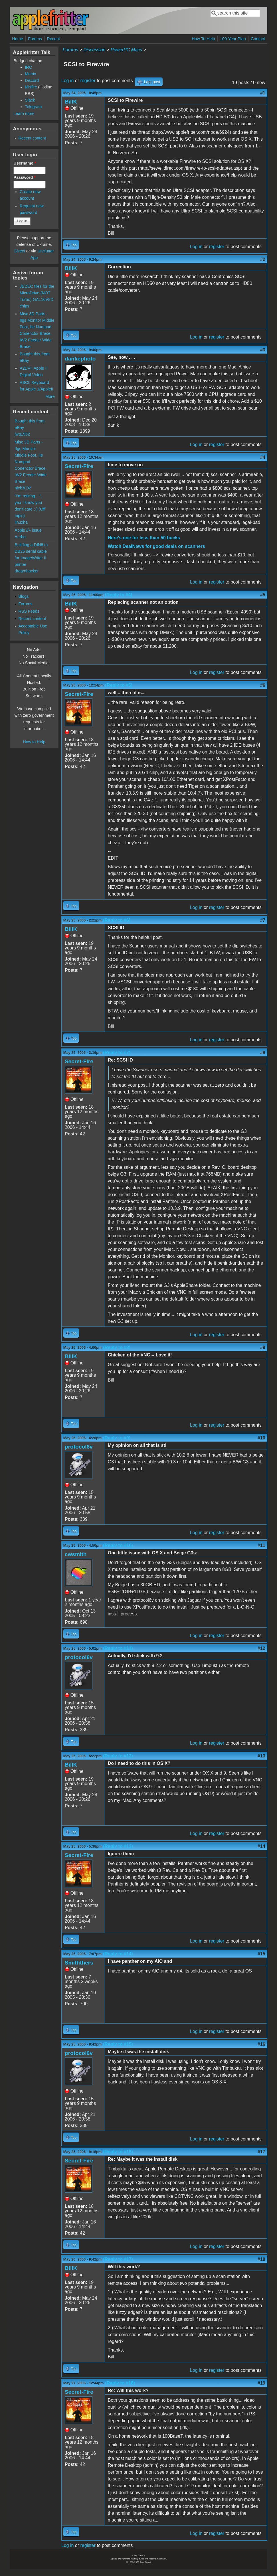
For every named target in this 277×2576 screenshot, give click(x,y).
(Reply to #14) (118, 1953)
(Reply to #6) (116, 920)
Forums (35, 39)
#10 (261, 1437)
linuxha (21, 522)
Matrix (30, 74)
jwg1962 (22, 434)
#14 (261, 1846)
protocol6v (79, 1447)
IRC (28, 67)
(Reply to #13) (118, 1846)
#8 (262, 1052)
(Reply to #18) (120, 2383)
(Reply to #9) (116, 1437)
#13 (261, 1755)
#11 (261, 1545)
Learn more (24, 113)
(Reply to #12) (118, 1755)
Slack (30, 100)
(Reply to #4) (118, 594)
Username (24, 163)
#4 (262, 457)
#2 (262, 259)
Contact (258, 39)
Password (24, 177)
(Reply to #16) (118, 2151)
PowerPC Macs (126, 49)
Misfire (31, 87)
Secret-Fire (79, 466)
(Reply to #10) (118, 1545)
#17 (261, 2151)
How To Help (203, 39)
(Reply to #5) (118, 685)
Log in (67, 80)
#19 (261, 2383)
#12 (261, 1648)
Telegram (33, 106)
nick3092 (23, 488)
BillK (71, 102)
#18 (261, 2259)
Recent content (32, 138)
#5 (262, 594)
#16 (261, 2044)
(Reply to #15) (118, 2044)
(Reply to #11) (118, 1648)
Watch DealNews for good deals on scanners (156, 546)
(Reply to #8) (116, 1347)
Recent (53, 39)
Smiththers (79, 1963)
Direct (19, 251)
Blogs (23, 596)
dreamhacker (27, 571)
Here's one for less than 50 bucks (144, 537)
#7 (262, 920)
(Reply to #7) (116, 1052)
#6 (262, 685)
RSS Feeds (28, 611)
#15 (261, 1953)
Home (17, 39)
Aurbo (20, 536)
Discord (32, 80)
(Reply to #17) (118, 2259)
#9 (262, 1347)
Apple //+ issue (28, 530)
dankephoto (80, 359)
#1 (262, 92)
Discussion (94, 49)
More (50, 396)
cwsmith (76, 1554)
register (87, 80)
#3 (262, 349)
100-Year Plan (233, 39)
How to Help (34, 742)
